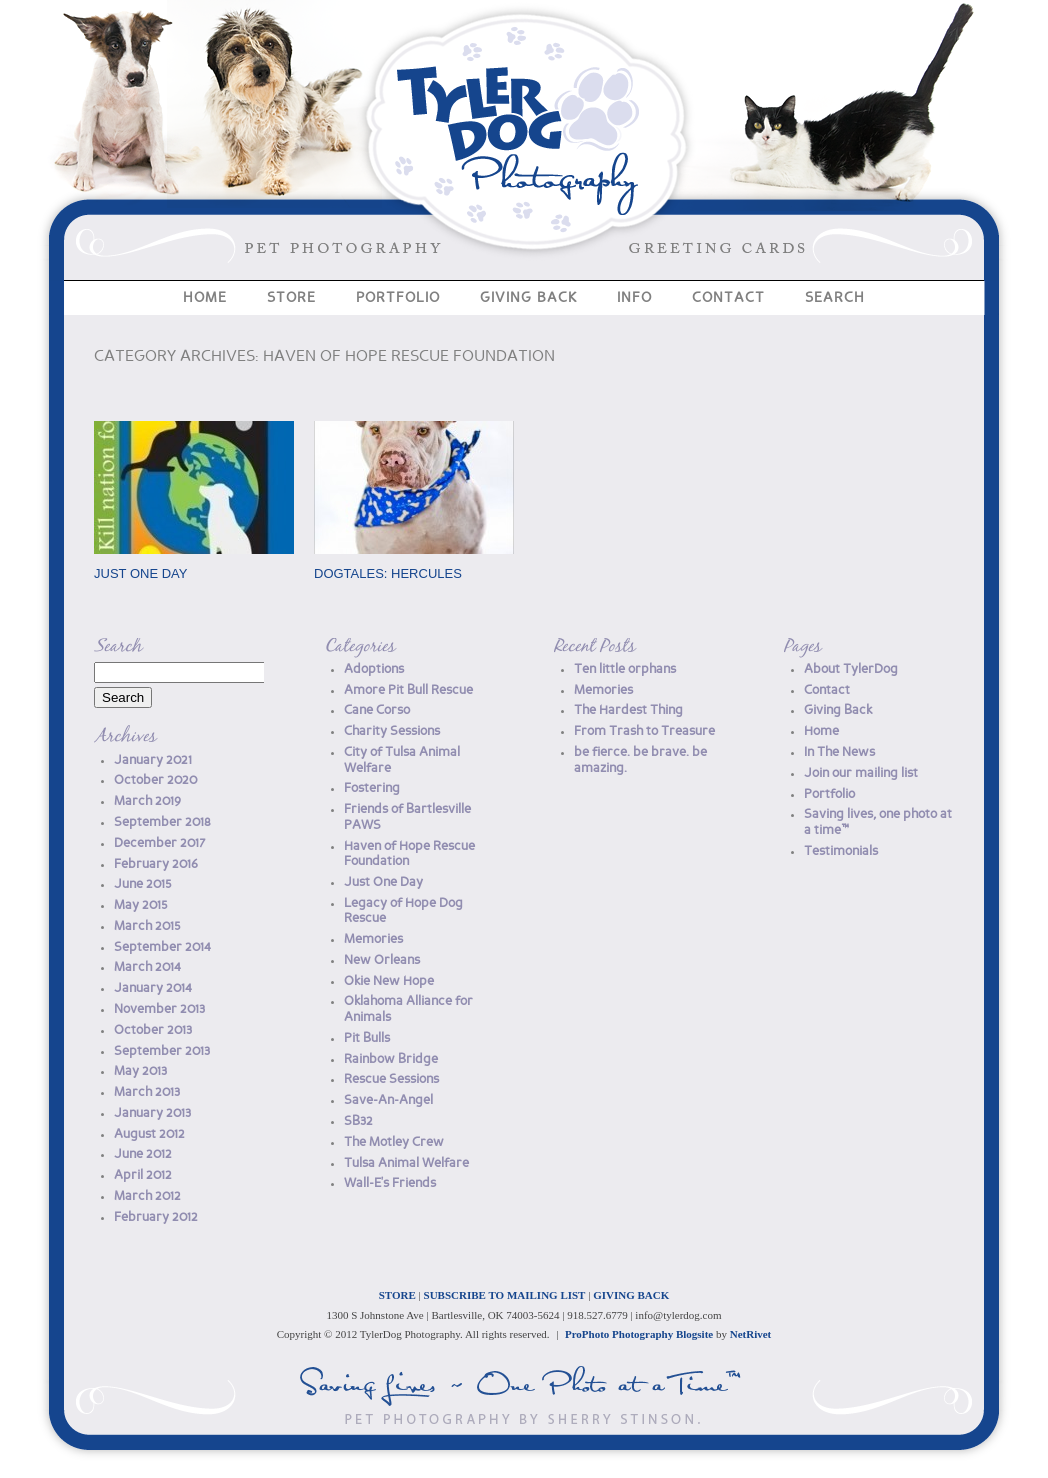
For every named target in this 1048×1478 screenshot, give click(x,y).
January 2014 (153, 988)
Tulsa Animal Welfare (406, 1163)
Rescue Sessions (391, 1079)
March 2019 (147, 801)
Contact (728, 298)
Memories (373, 939)
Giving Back (528, 298)
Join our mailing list (861, 773)
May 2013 (140, 1071)
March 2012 (147, 1196)
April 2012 (143, 1175)
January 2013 (152, 1113)
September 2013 (162, 1051)
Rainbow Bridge (391, 1059)
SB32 (358, 1121)
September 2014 (162, 947)
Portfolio (398, 298)
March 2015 (147, 926)
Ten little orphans (625, 669)
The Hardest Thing (628, 710)
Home (205, 298)
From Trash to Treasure (644, 731)
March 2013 (147, 1092)
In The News (839, 752)
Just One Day (140, 573)
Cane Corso (377, 710)
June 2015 (143, 884)
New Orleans (382, 960)
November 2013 (159, 1009)
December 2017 (159, 843)
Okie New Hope (389, 981)
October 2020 (155, 780)
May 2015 (141, 905)
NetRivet (751, 1334)
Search (835, 298)
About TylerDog (851, 669)
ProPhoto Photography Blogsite (639, 1334)
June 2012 (143, 1154)
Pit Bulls (367, 1038)
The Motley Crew (394, 1142)
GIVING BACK (631, 1295)
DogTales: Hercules (388, 573)
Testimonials (841, 851)
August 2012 (149, 1134)
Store (291, 298)
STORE (397, 1295)
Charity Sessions (392, 731)
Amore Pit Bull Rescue (408, 690)
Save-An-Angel (388, 1100)
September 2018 (162, 822)
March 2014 (147, 967)
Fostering (372, 788)
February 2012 (156, 1217)
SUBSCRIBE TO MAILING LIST (505, 1295)
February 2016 (156, 864)
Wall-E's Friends (390, 1183)
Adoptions (374, 669)
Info (634, 298)
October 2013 (153, 1030)
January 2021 (153, 760)
